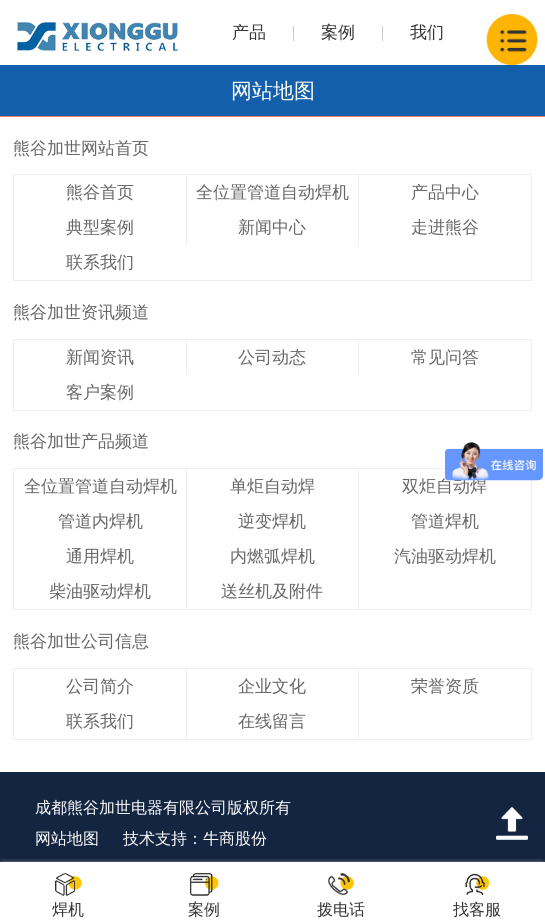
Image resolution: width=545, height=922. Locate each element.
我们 (427, 32)
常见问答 (445, 357)
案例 (338, 32)
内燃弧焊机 (272, 556)
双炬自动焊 (444, 486)
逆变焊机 (272, 521)
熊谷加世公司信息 (81, 641)
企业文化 (272, 686)
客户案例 (100, 392)
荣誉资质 (445, 686)
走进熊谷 (445, 227)
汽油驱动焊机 (445, 556)
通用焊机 (100, 556)
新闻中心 (272, 227)
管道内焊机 (100, 521)
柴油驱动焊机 (100, 591)
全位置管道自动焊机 (272, 192)
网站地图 (67, 838)
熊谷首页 (100, 192)
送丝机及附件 (272, 591)
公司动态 (272, 357)
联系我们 (100, 262)
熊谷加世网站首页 (81, 148)
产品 (249, 32)
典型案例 (100, 227)
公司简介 (100, 686)
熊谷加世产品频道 (81, 441)
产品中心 (445, 192)
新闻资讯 (100, 357)
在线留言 (272, 721)
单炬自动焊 (272, 486)
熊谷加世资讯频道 (81, 312)
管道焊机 (445, 521)
